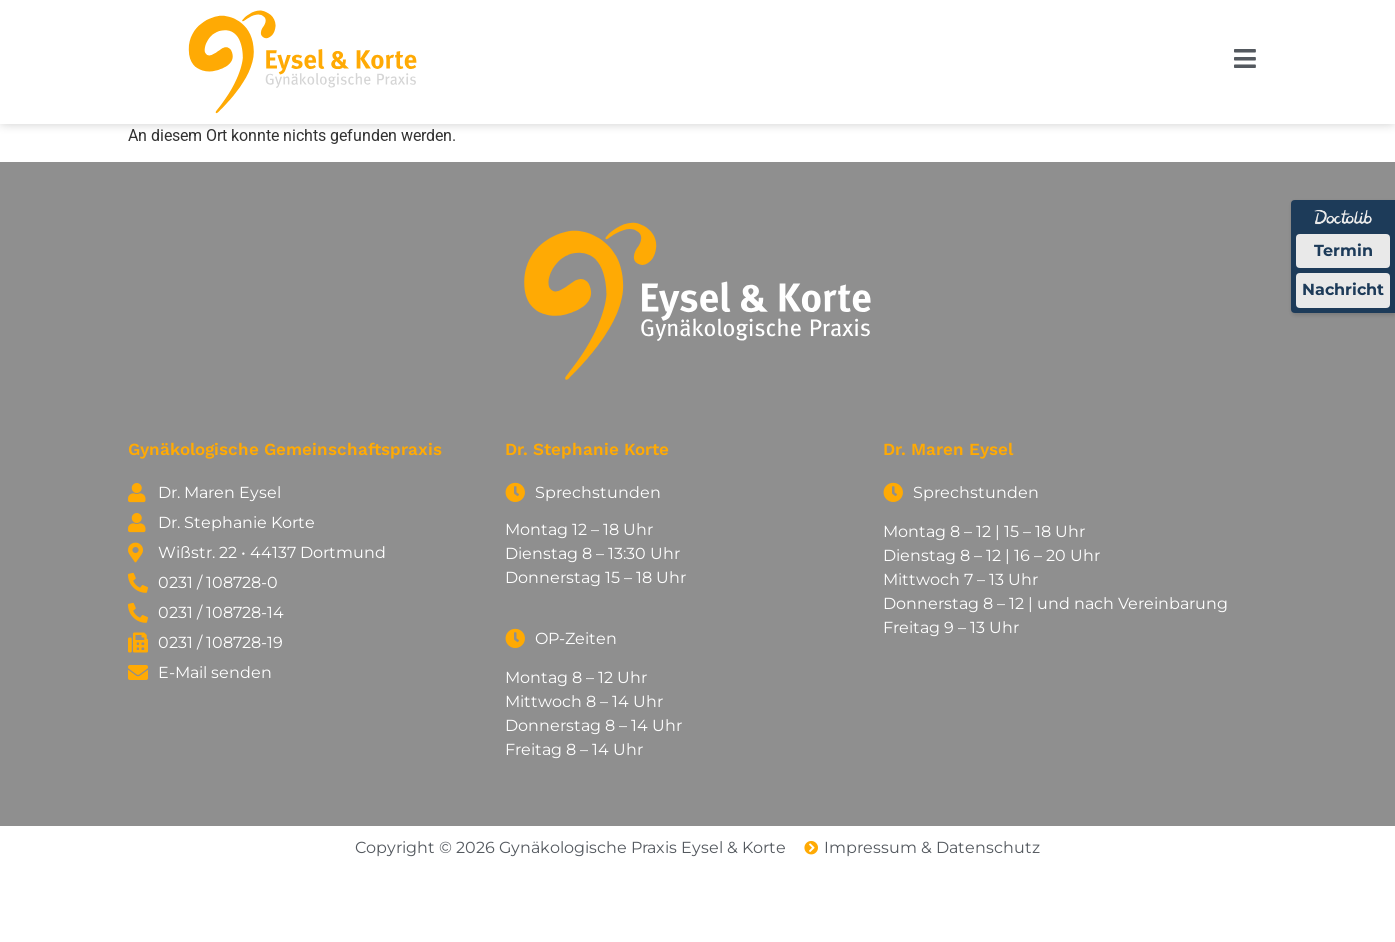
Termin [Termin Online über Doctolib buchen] (1343, 250)
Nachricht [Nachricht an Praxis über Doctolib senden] (1343, 289)
